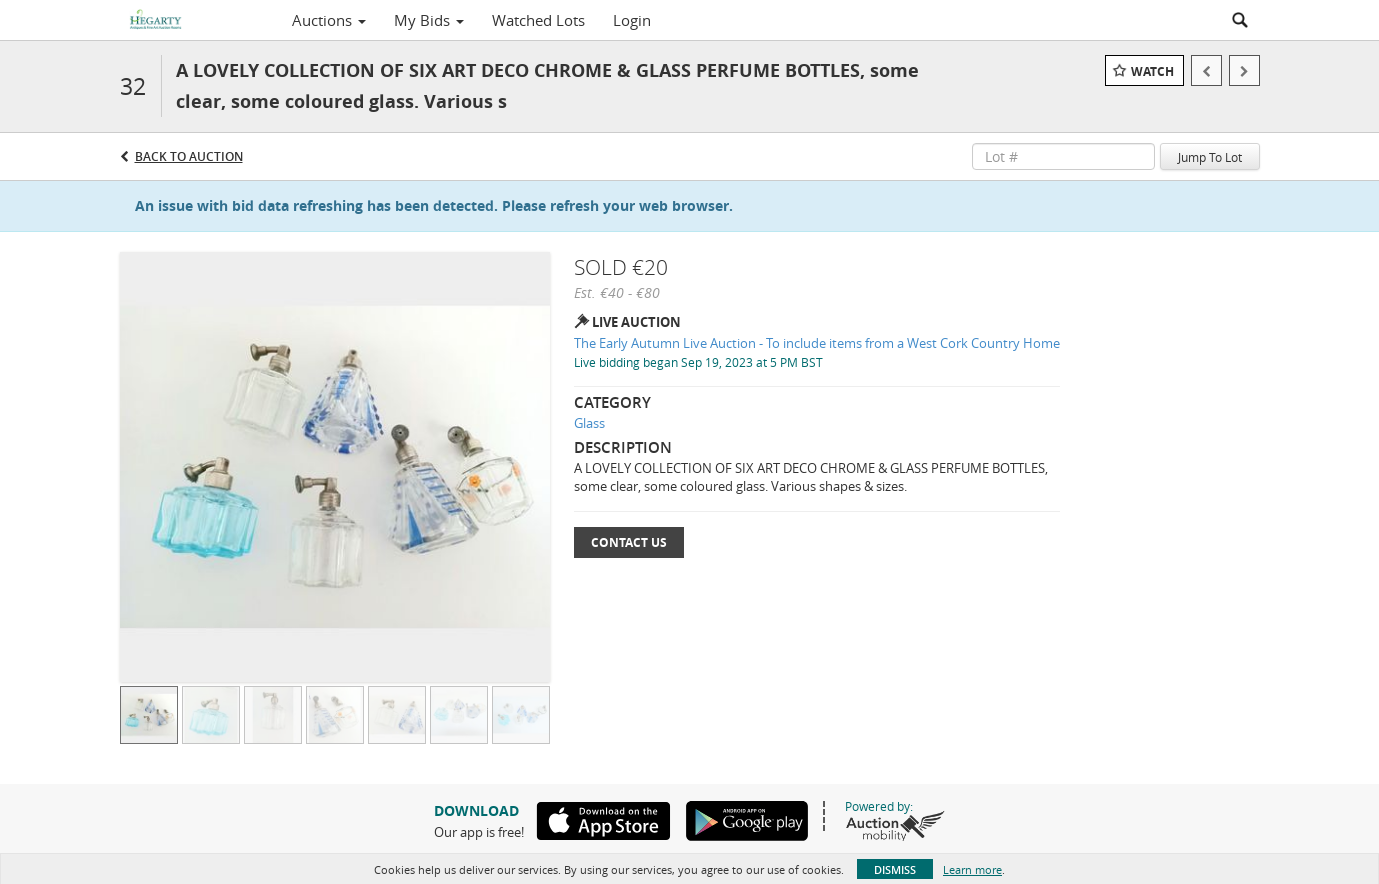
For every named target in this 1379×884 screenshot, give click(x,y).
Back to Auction (189, 156)
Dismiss (895, 869)
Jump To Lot (1210, 157)
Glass (589, 423)
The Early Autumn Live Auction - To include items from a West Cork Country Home (817, 343)
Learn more (972, 869)
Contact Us (629, 542)
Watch (1152, 71)
